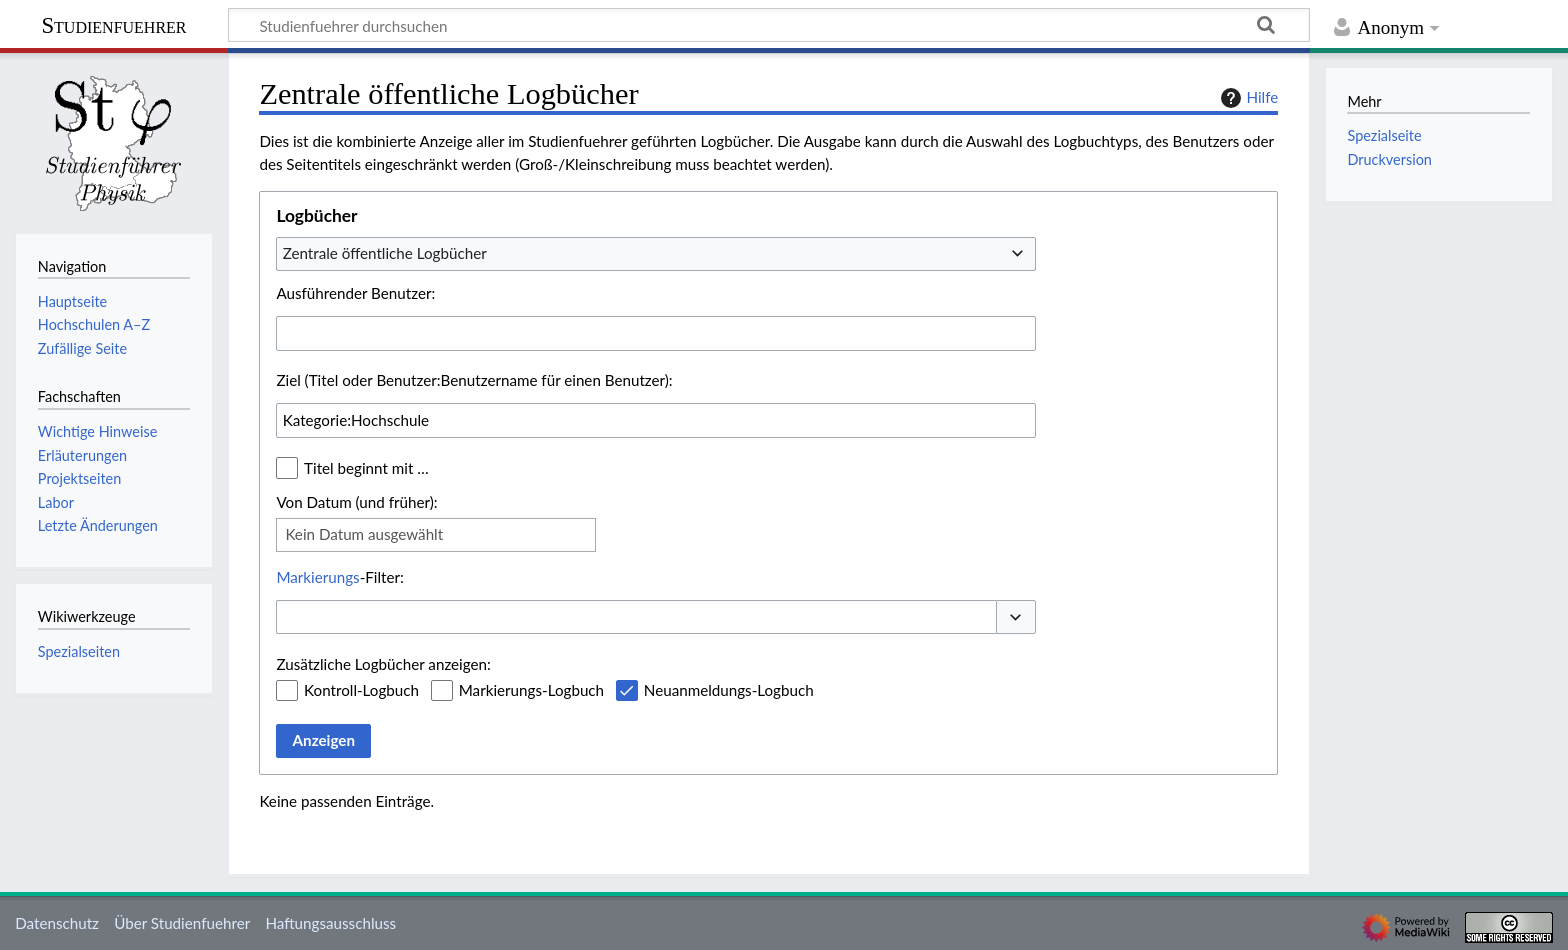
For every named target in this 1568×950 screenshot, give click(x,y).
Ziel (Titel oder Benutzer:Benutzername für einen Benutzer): (474, 380)
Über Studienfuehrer (182, 923)
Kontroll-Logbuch (361, 690)
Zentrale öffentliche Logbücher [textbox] (385, 253)
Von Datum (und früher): (356, 502)
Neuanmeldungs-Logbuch (729, 690)
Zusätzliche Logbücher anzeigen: (383, 664)
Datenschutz (57, 923)
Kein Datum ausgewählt (364, 534)
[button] (1016, 617)
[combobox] (656, 254)
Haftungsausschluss (330, 923)
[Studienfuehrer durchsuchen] (769, 25)
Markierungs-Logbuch (531, 690)
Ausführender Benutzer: (355, 293)
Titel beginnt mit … (366, 468)
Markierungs (317, 577)
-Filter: (339, 577)
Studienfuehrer (113, 25)
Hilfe (1247, 98)
